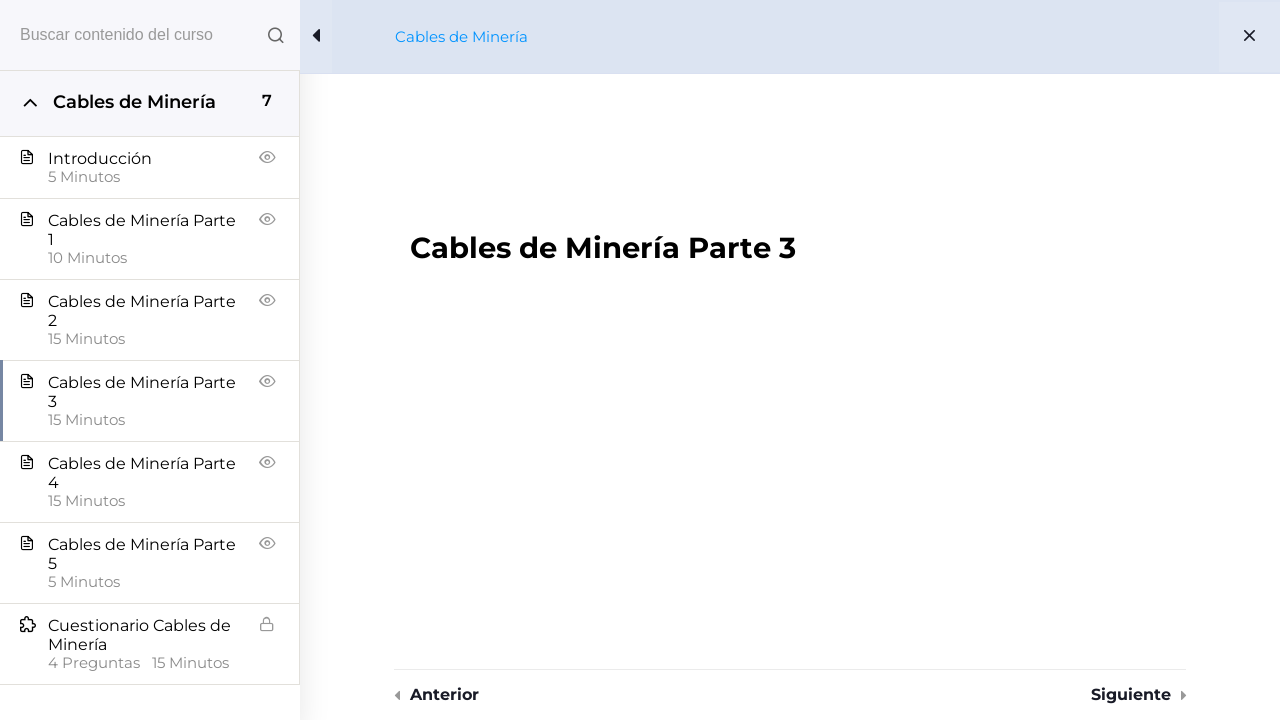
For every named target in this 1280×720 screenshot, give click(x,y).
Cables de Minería (461, 36)
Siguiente (1131, 694)
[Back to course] (1249, 37)
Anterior (444, 694)
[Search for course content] (276, 35)
